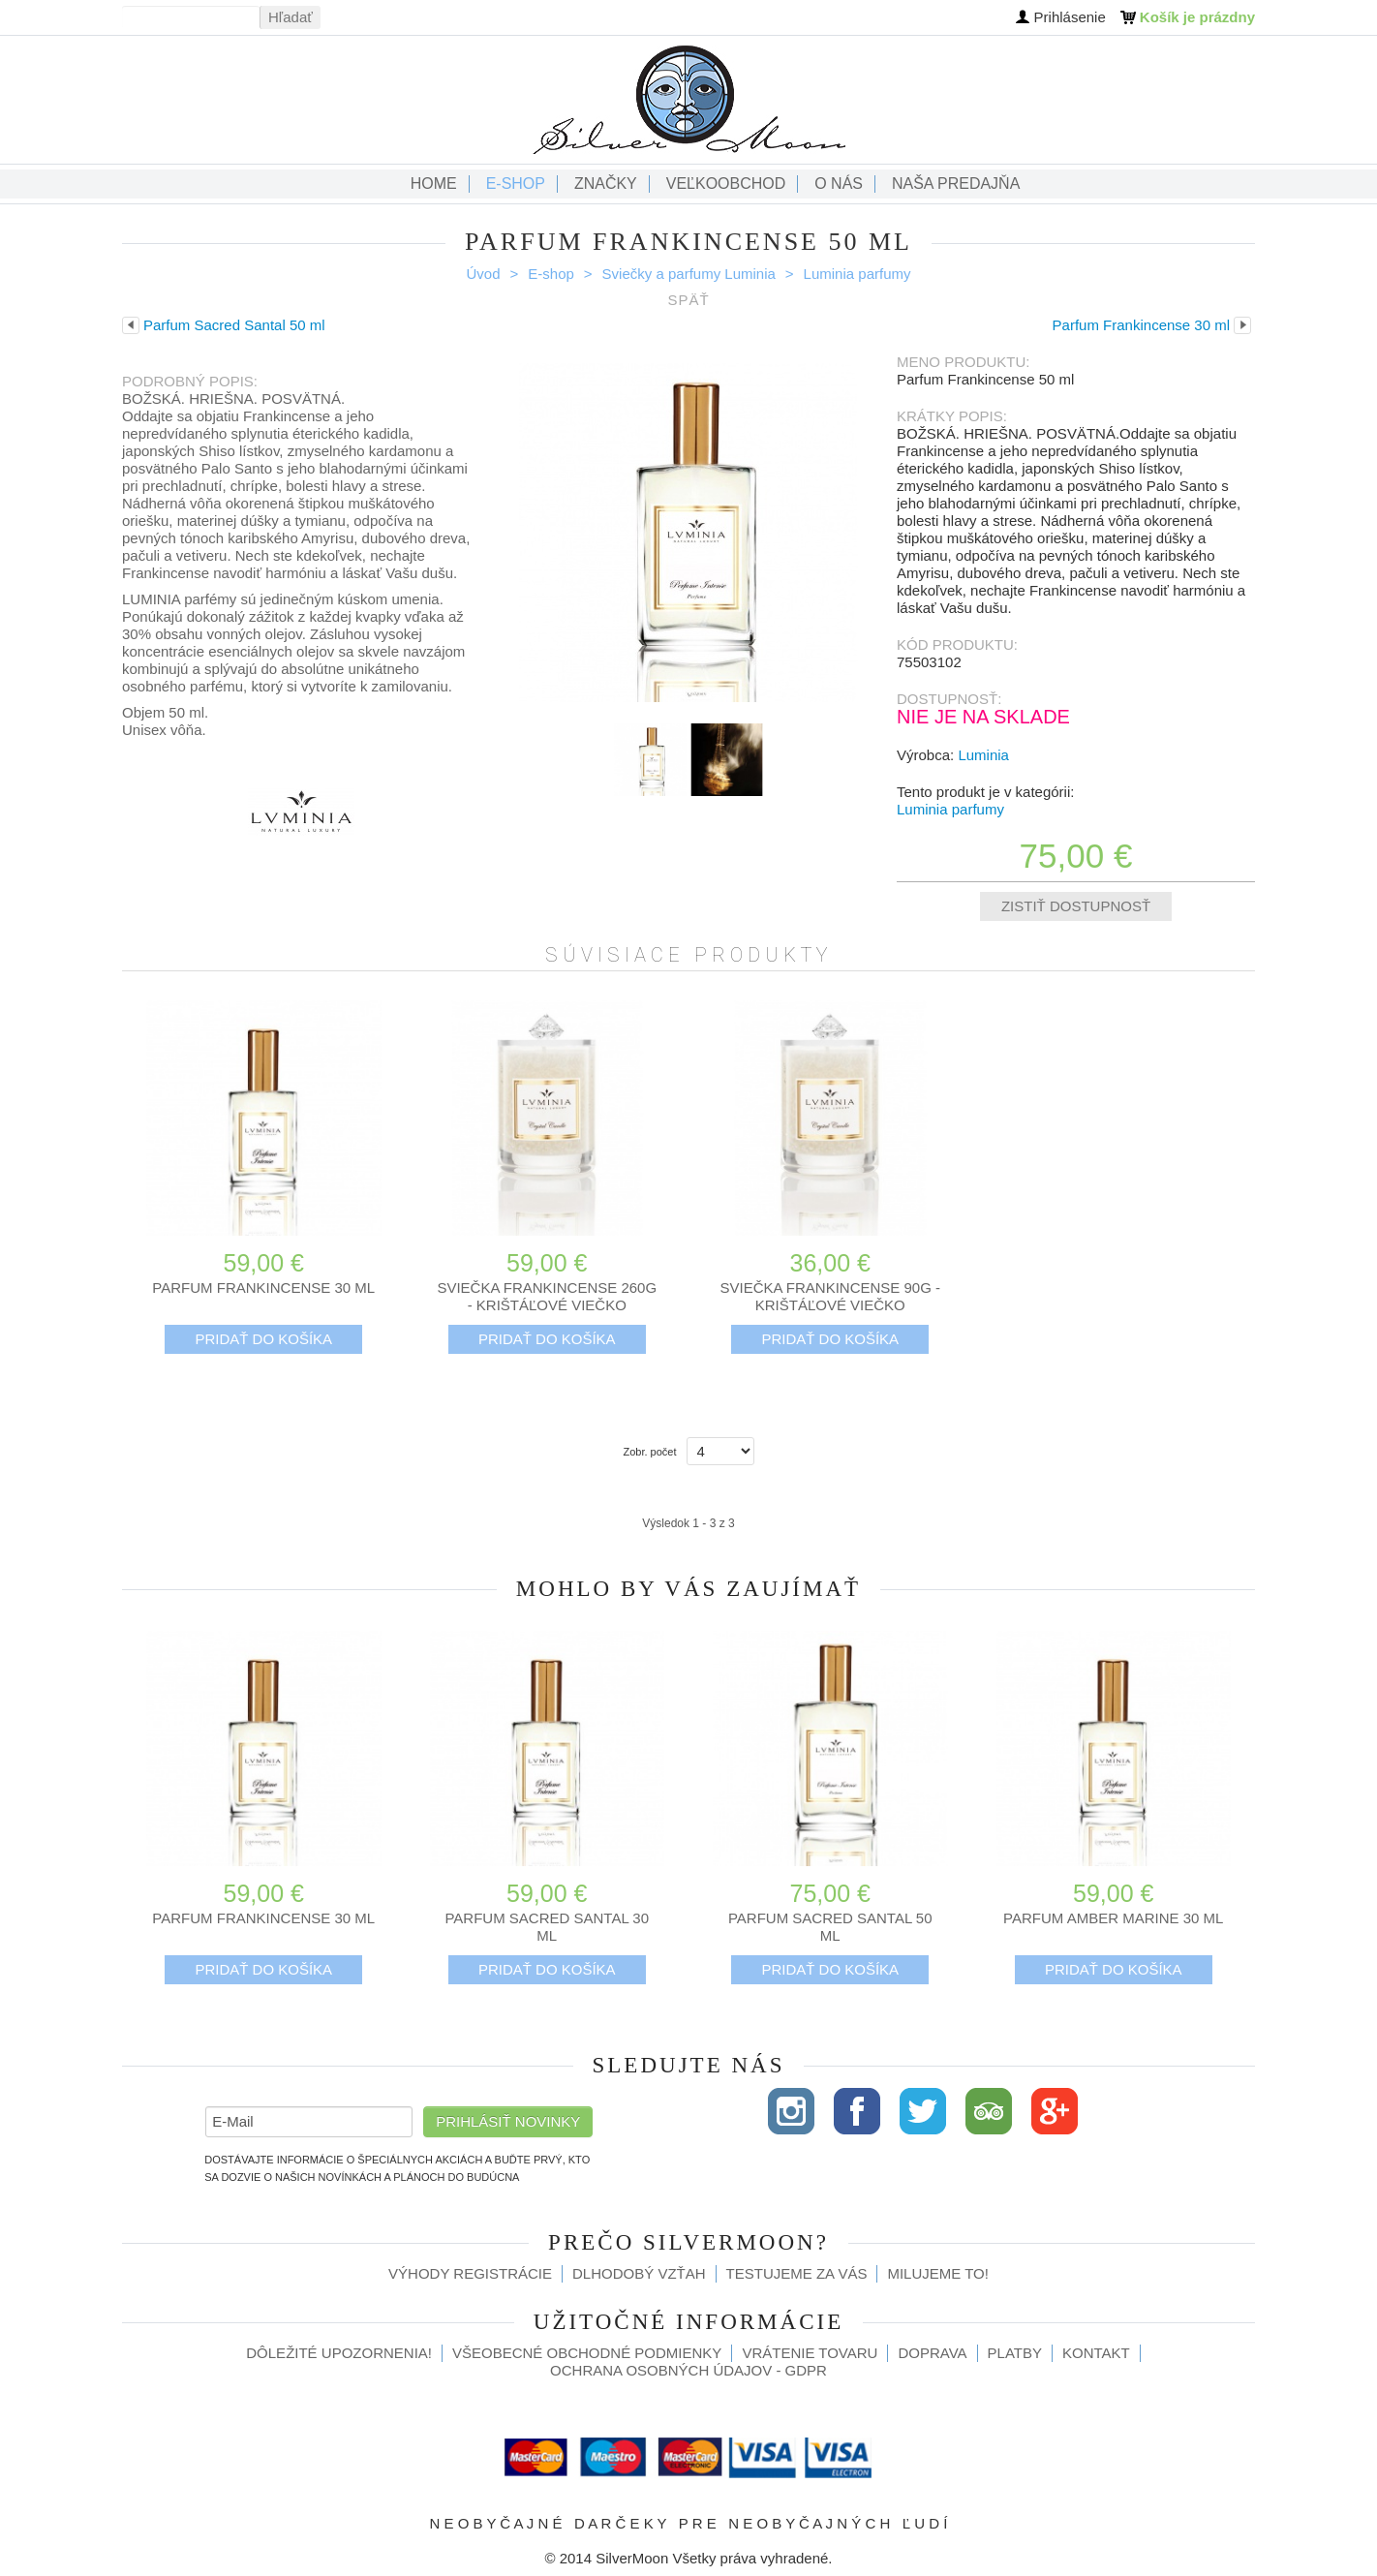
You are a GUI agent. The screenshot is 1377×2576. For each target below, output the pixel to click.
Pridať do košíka (263, 1339)
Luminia (983, 755)
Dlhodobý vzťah (639, 2273)
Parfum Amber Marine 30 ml (1113, 1918)
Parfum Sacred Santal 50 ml (830, 1927)
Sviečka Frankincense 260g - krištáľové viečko (547, 1296)
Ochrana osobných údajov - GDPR (688, 2370)
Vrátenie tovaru (809, 2353)
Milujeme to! (937, 2273)
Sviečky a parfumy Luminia (689, 273)
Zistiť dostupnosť (1075, 906)
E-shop (551, 273)
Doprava (932, 2353)
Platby (1015, 2353)
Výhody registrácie (470, 2273)
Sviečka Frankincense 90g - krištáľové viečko (829, 1296)
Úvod (484, 273)
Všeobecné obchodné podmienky (586, 2353)
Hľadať (290, 17)
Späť (688, 299)
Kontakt (1096, 2353)
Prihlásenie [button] (1070, 17)
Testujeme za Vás (797, 2273)
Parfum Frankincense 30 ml (263, 1287)
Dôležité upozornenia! (339, 2353)
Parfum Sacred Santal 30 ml (546, 1927)
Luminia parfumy (857, 273)
